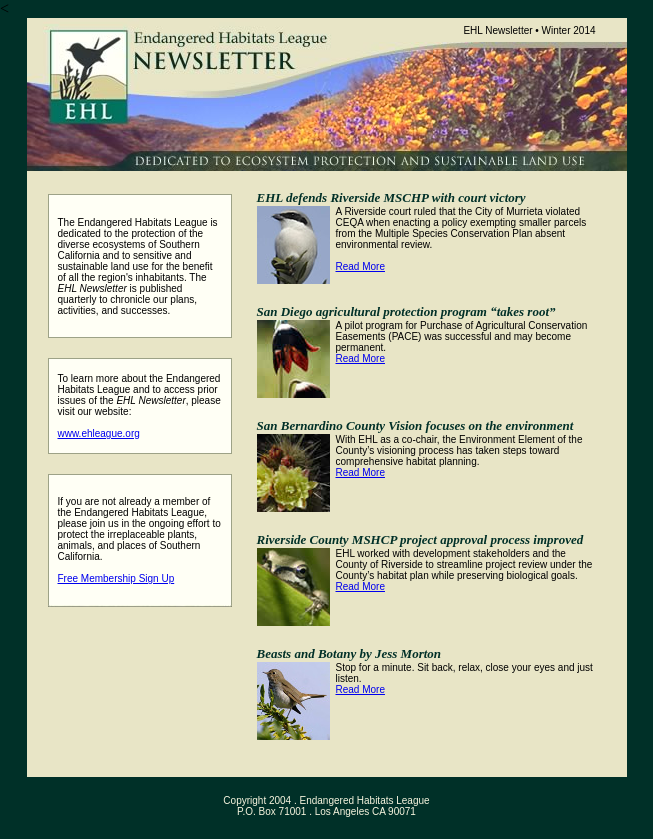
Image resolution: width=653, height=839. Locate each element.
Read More (360, 266)
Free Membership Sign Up (116, 578)
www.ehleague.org (99, 433)
